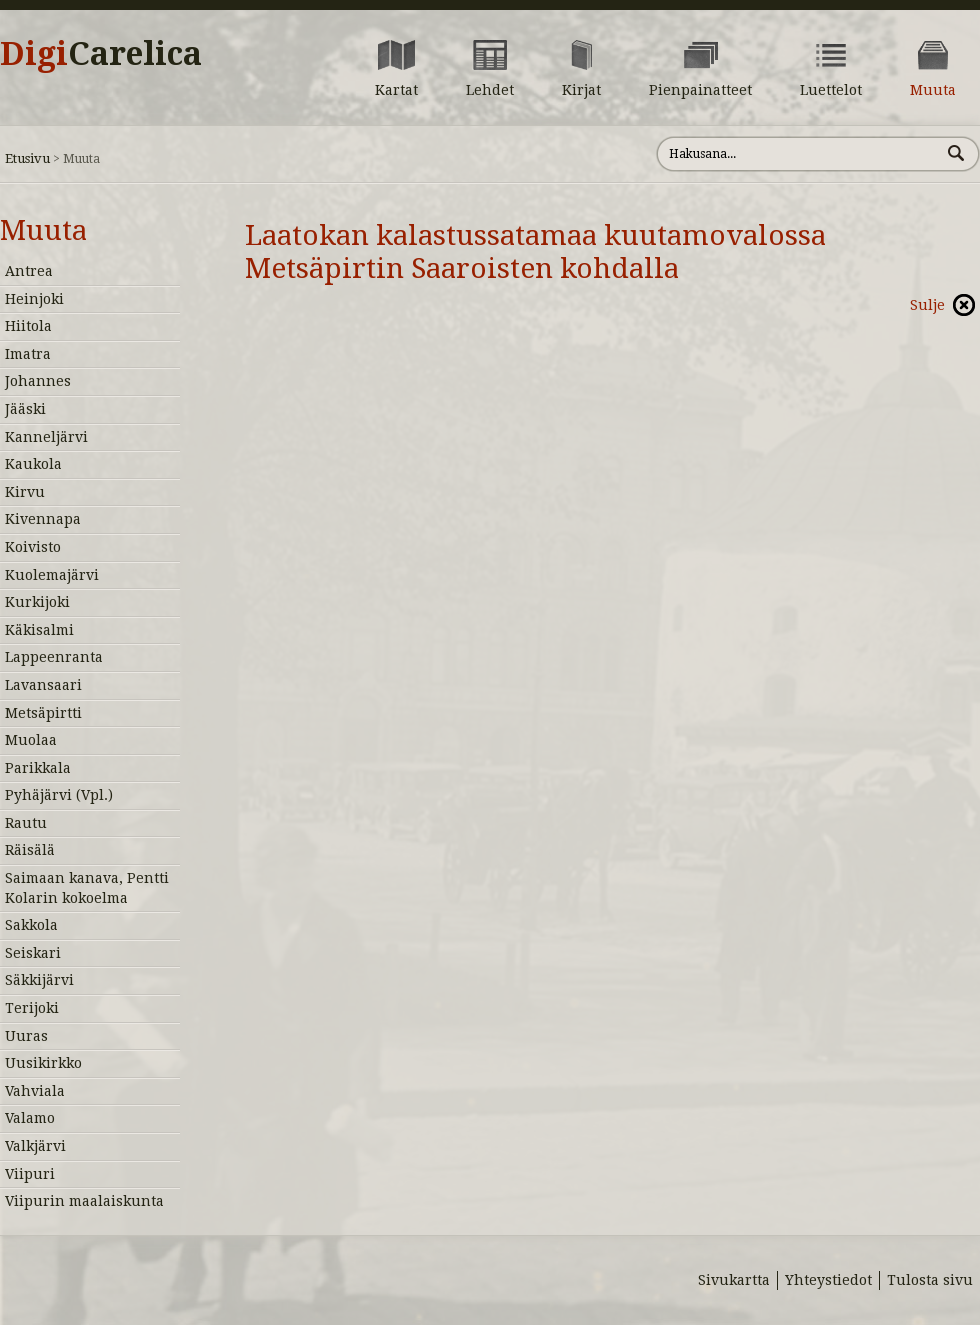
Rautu (26, 823)
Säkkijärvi (39, 980)
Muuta (43, 230)
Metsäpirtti (43, 713)
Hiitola (28, 326)
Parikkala (38, 768)
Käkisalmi (39, 630)
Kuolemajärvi (52, 575)
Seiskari (33, 953)
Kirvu (25, 492)
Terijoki (32, 1008)
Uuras (26, 1036)
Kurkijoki (37, 602)
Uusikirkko (43, 1063)
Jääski (25, 409)
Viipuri (30, 1174)
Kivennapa (43, 519)
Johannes (38, 381)
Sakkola (31, 925)
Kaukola (33, 464)
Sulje (927, 305)
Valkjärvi (35, 1146)
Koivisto (33, 547)
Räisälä (30, 850)
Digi (101, 54)
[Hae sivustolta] (798, 154)
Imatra (28, 354)
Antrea (29, 271)
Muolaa (31, 740)
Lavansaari (43, 685)
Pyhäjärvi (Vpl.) (59, 795)
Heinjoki (34, 299)
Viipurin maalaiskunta (84, 1201)
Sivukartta (734, 1280)
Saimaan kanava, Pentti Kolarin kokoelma (87, 888)
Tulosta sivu (930, 1280)
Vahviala (35, 1091)
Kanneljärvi (46, 437)
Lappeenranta (54, 657)
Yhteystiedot (828, 1280)
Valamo (30, 1118)
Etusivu (27, 158)
